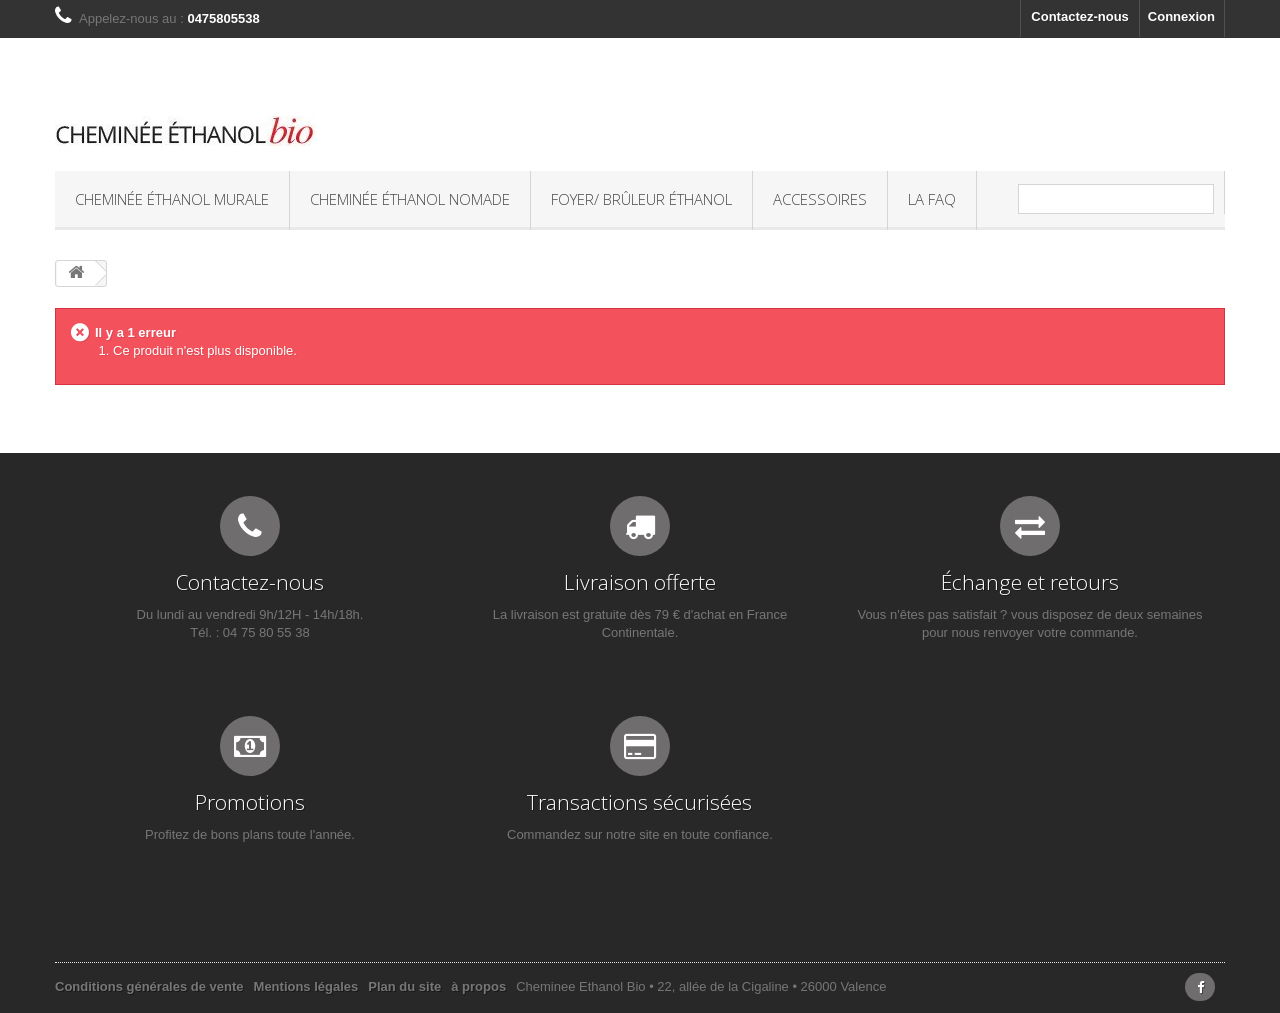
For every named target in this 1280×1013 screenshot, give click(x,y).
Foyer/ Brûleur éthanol (641, 199)
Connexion (1181, 16)
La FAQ (932, 199)
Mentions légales (306, 986)
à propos (478, 986)
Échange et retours (1030, 582)
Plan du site (404, 986)
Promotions (250, 802)
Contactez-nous (1080, 16)
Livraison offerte (640, 582)
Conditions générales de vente (149, 986)
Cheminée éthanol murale (172, 199)
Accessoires (820, 199)
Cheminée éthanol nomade (410, 199)
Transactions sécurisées (639, 802)
